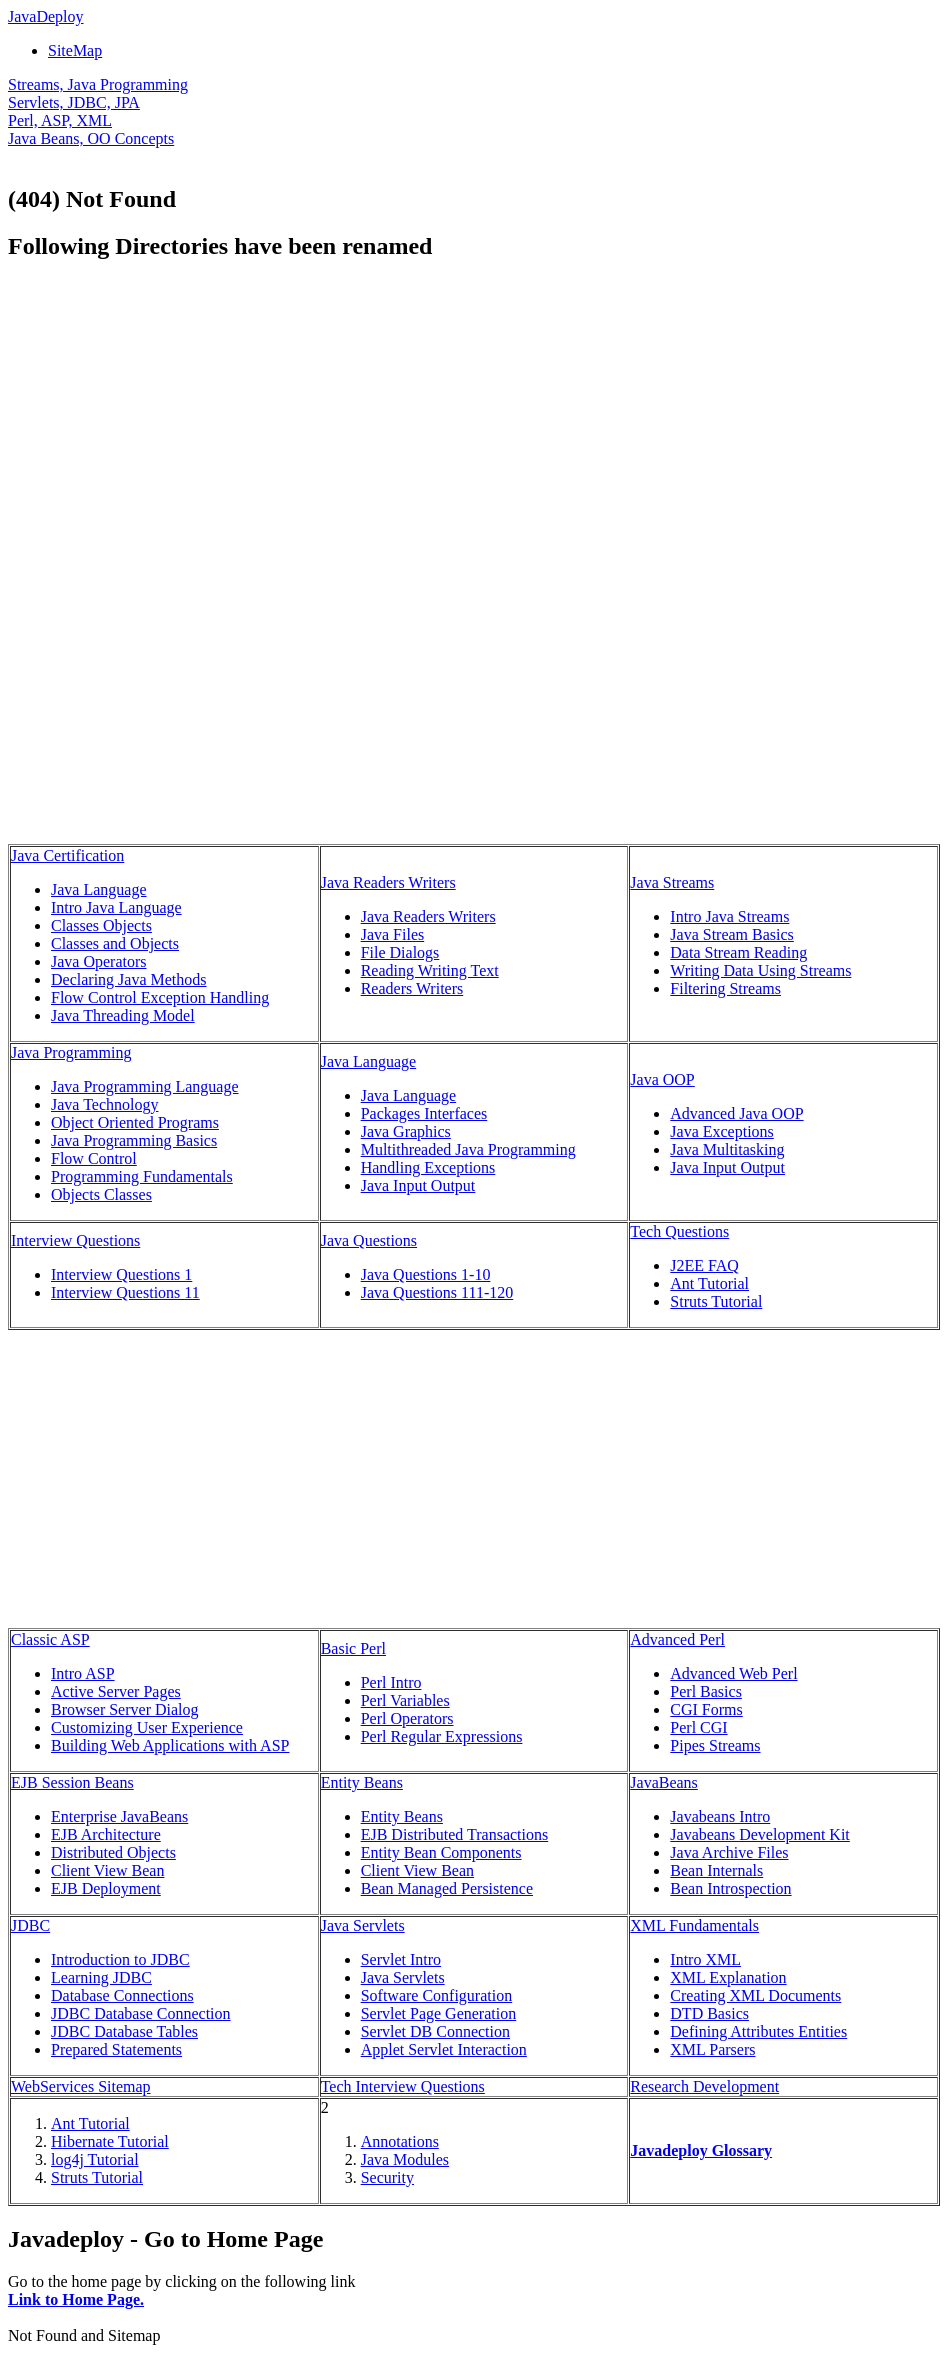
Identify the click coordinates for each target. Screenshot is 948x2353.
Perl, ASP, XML (60, 120)
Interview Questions (75, 1240)
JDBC (30, 1925)
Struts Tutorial (716, 1301)
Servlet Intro (401, 1959)
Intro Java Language (116, 907)
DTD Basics (709, 2013)
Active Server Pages (116, 1691)
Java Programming (71, 1052)
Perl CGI (698, 1727)
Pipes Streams (715, 1745)
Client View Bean (107, 1870)
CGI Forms (706, 1709)
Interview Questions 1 (121, 1274)
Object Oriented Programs (135, 1122)
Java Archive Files (729, 1852)
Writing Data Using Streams (760, 970)
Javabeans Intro (720, 1816)
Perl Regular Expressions (442, 1736)
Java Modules (405, 2159)
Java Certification (67, 855)
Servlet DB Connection (435, 2031)
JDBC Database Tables (124, 2031)
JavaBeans (664, 1782)
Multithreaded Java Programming (468, 1149)
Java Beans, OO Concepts (91, 138)
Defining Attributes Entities (758, 2031)
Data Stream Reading (738, 952)
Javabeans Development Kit (760, 1834)
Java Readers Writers (388, 882)
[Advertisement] (176, 420)
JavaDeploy (46, 16)
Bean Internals (716, 1870)
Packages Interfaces (424, 1113)
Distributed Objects (113, 1852)
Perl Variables (405, 1700)
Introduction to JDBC (120, 1959)
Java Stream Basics (732, 934)
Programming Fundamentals (142, 1176)
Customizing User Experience (147, 1727)
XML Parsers (712, 2049)
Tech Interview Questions (403, 2086)
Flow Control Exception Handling (160, 997)
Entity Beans (362, 1782)
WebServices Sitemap (81, 2086)
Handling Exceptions (428, 1167)
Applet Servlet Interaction (444, 2049)
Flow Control (94, 1158)
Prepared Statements (116, 2049)
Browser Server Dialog (125, 1709)
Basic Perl (353, 1648)
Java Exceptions (722, 1131)
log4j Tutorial (95, 2159)
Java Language (99, 889)
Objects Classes (101, 1194)
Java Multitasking (727, 1149)
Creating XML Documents (755, 1995)
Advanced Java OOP (736, 1113)
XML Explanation (728, 1977)
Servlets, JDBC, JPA (74, 102)
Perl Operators (407, 1718)
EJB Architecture (106, 1834)
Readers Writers (412, 988)
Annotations (400, 2141)
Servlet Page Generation (439, 2013)
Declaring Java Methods (129, 979)
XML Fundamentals (694, 1925)
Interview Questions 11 (125, 1292)
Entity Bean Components (441, 1852)
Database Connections (122, 1995)
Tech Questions (679, 1231)
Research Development (704, 2086)
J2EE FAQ (704, 1265)
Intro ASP (83, 1673)
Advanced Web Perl (733, 1673)
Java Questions (369, 1240)
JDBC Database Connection (141, 2013)
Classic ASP (50, 1639)
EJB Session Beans (72, 1782)
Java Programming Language (145, 1086)
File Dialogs (400, 952)
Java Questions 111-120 (437, 1292)
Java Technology (104, 1104)
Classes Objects (101, 925)
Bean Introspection (730, 1888)
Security (387, 2177)
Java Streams (672, 882)
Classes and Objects (115, 943)
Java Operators (99, 961)
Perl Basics (706, 1691)
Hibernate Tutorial (110, 2141)
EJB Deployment (106, 1888)
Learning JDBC (101, 1977)
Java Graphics (406, 1131)
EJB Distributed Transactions (455, 1834)
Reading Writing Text (430, 970)
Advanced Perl (677, 1639)
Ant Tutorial (709, 1283)
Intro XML (705, 1959)
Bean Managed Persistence (447, 1888)
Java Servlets (363, 1925)
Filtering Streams (725, 988)
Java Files (393, 934)
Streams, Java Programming (98, 84)
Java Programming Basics (134, 1140)
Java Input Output (418, 1185)
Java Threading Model (123, 1015)
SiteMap (75, 50)
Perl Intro (391, 1682)
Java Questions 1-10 (426, 1274)
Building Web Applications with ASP (170, 1745)
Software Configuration (437, 1995)
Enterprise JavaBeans (119, 1816)
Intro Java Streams (729, 916)
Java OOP (662, 1079)
